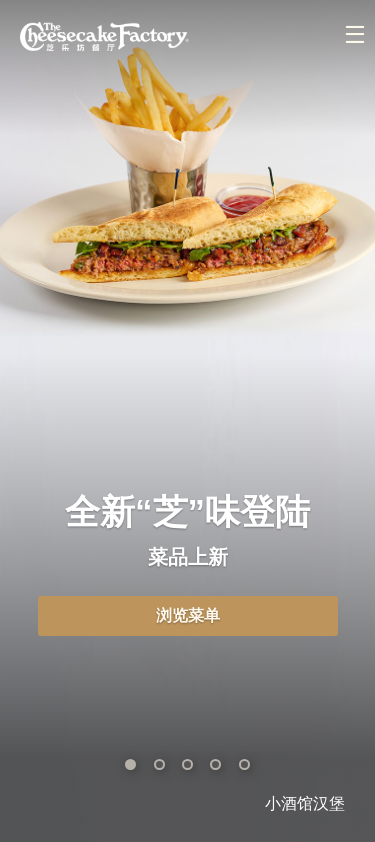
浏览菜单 (188, 615)
